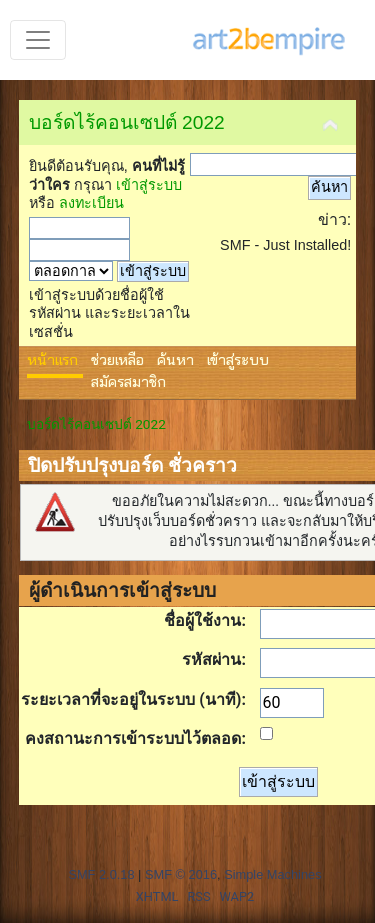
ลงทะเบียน (91, 203)
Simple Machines (272, 874)
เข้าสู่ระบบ (149, 185)
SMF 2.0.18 (101, 874)
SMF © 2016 (181, 874)
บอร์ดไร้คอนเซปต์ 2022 (127, 122)
